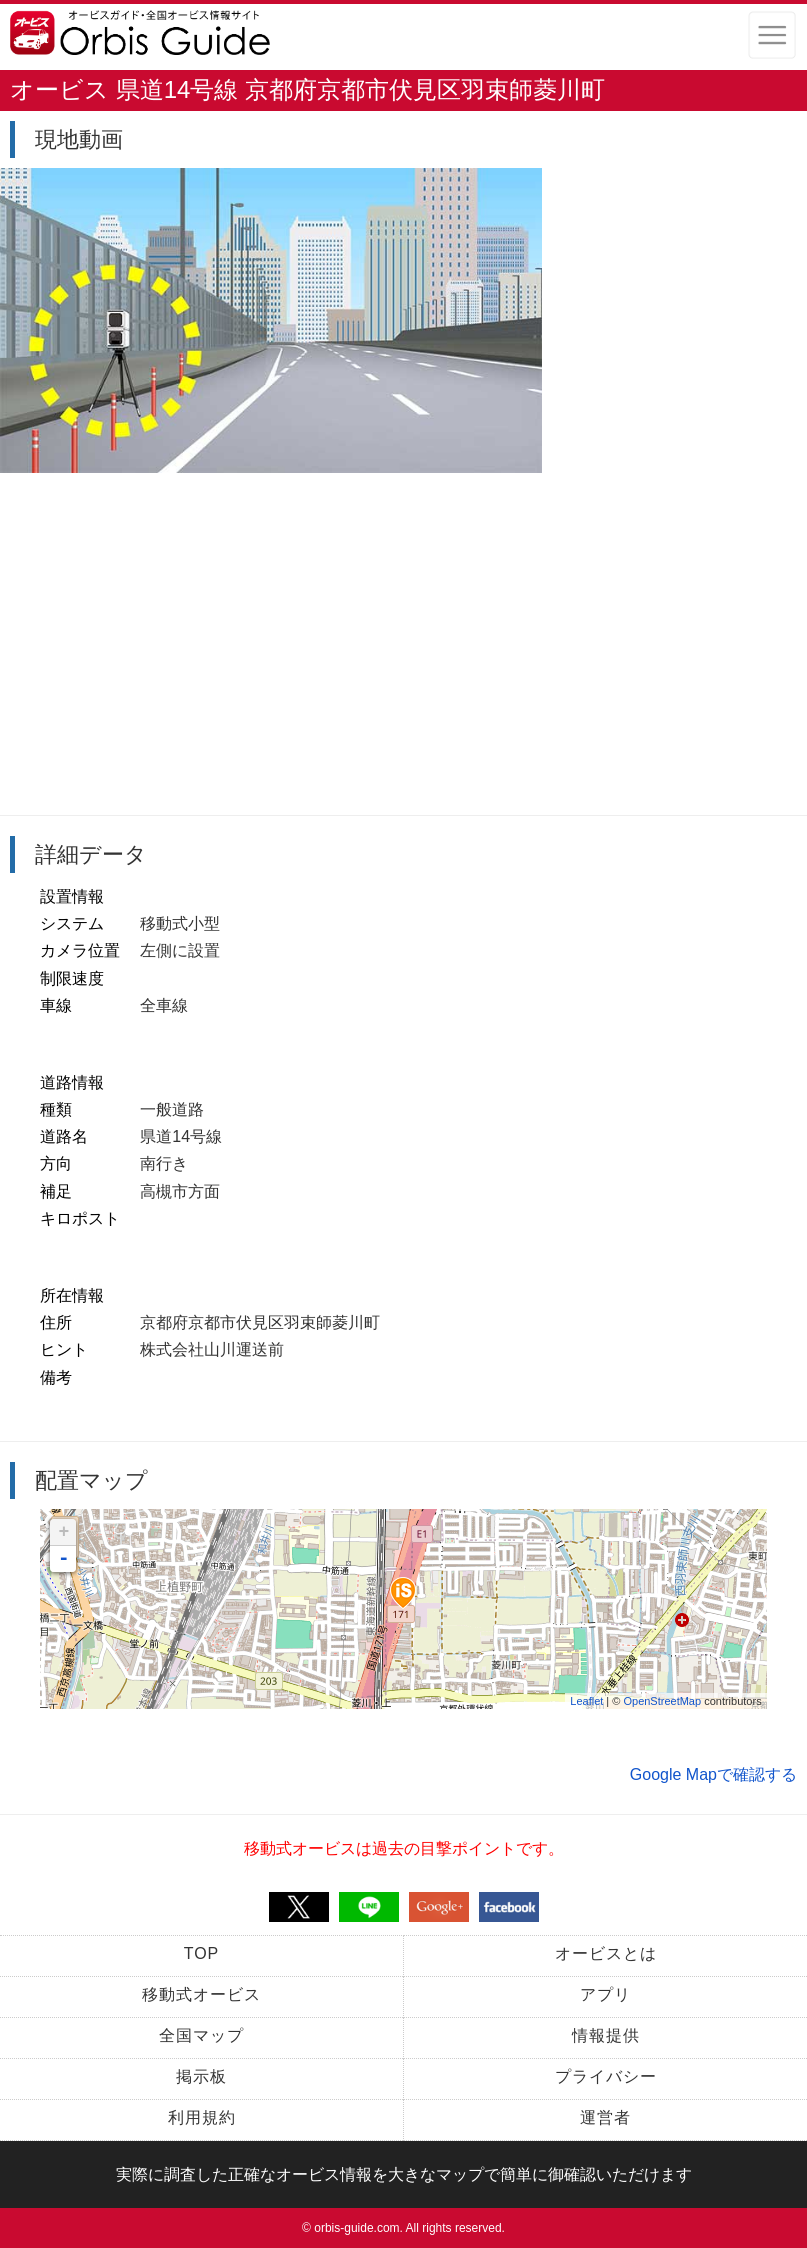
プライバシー (606, 2076)
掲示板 (201, 2076)
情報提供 (606, 2035)
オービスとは (606, 1953)
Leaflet (586, 1701)
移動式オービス (201, 1994)
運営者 (605, 2117)
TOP (202, 1953)
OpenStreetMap (662, 1701)
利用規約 (202, 2117)
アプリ (605, 1994)
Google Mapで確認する (713, 1774)
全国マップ (201, 2035)
